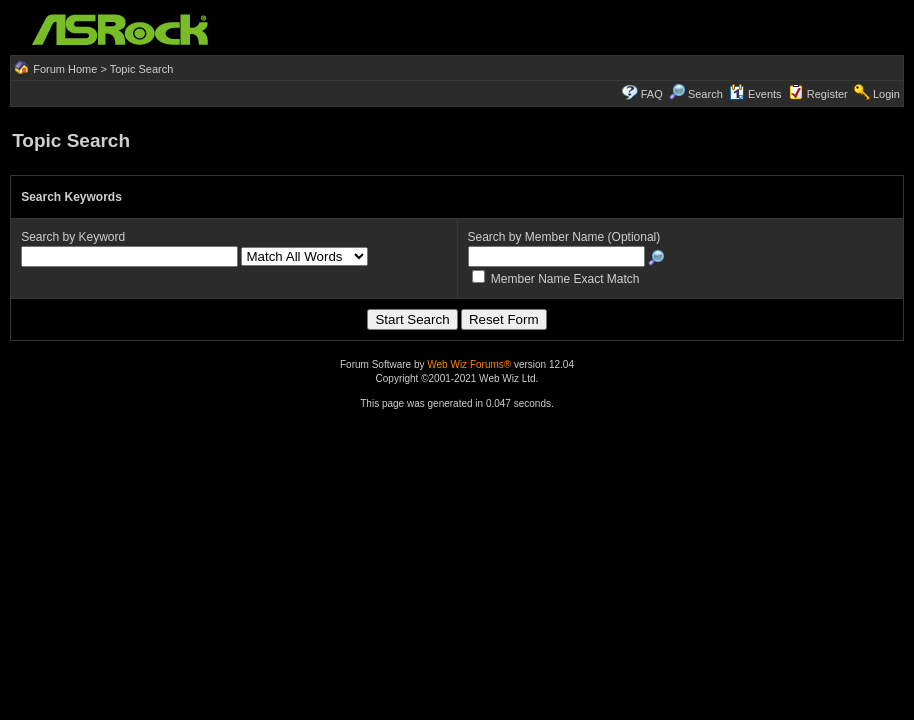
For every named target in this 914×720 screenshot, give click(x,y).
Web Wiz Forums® (469, 364)
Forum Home (65, 69)
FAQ (652, 94)
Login (886, 94)
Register (827, 94)
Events (755, 94)
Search (705, 94)
